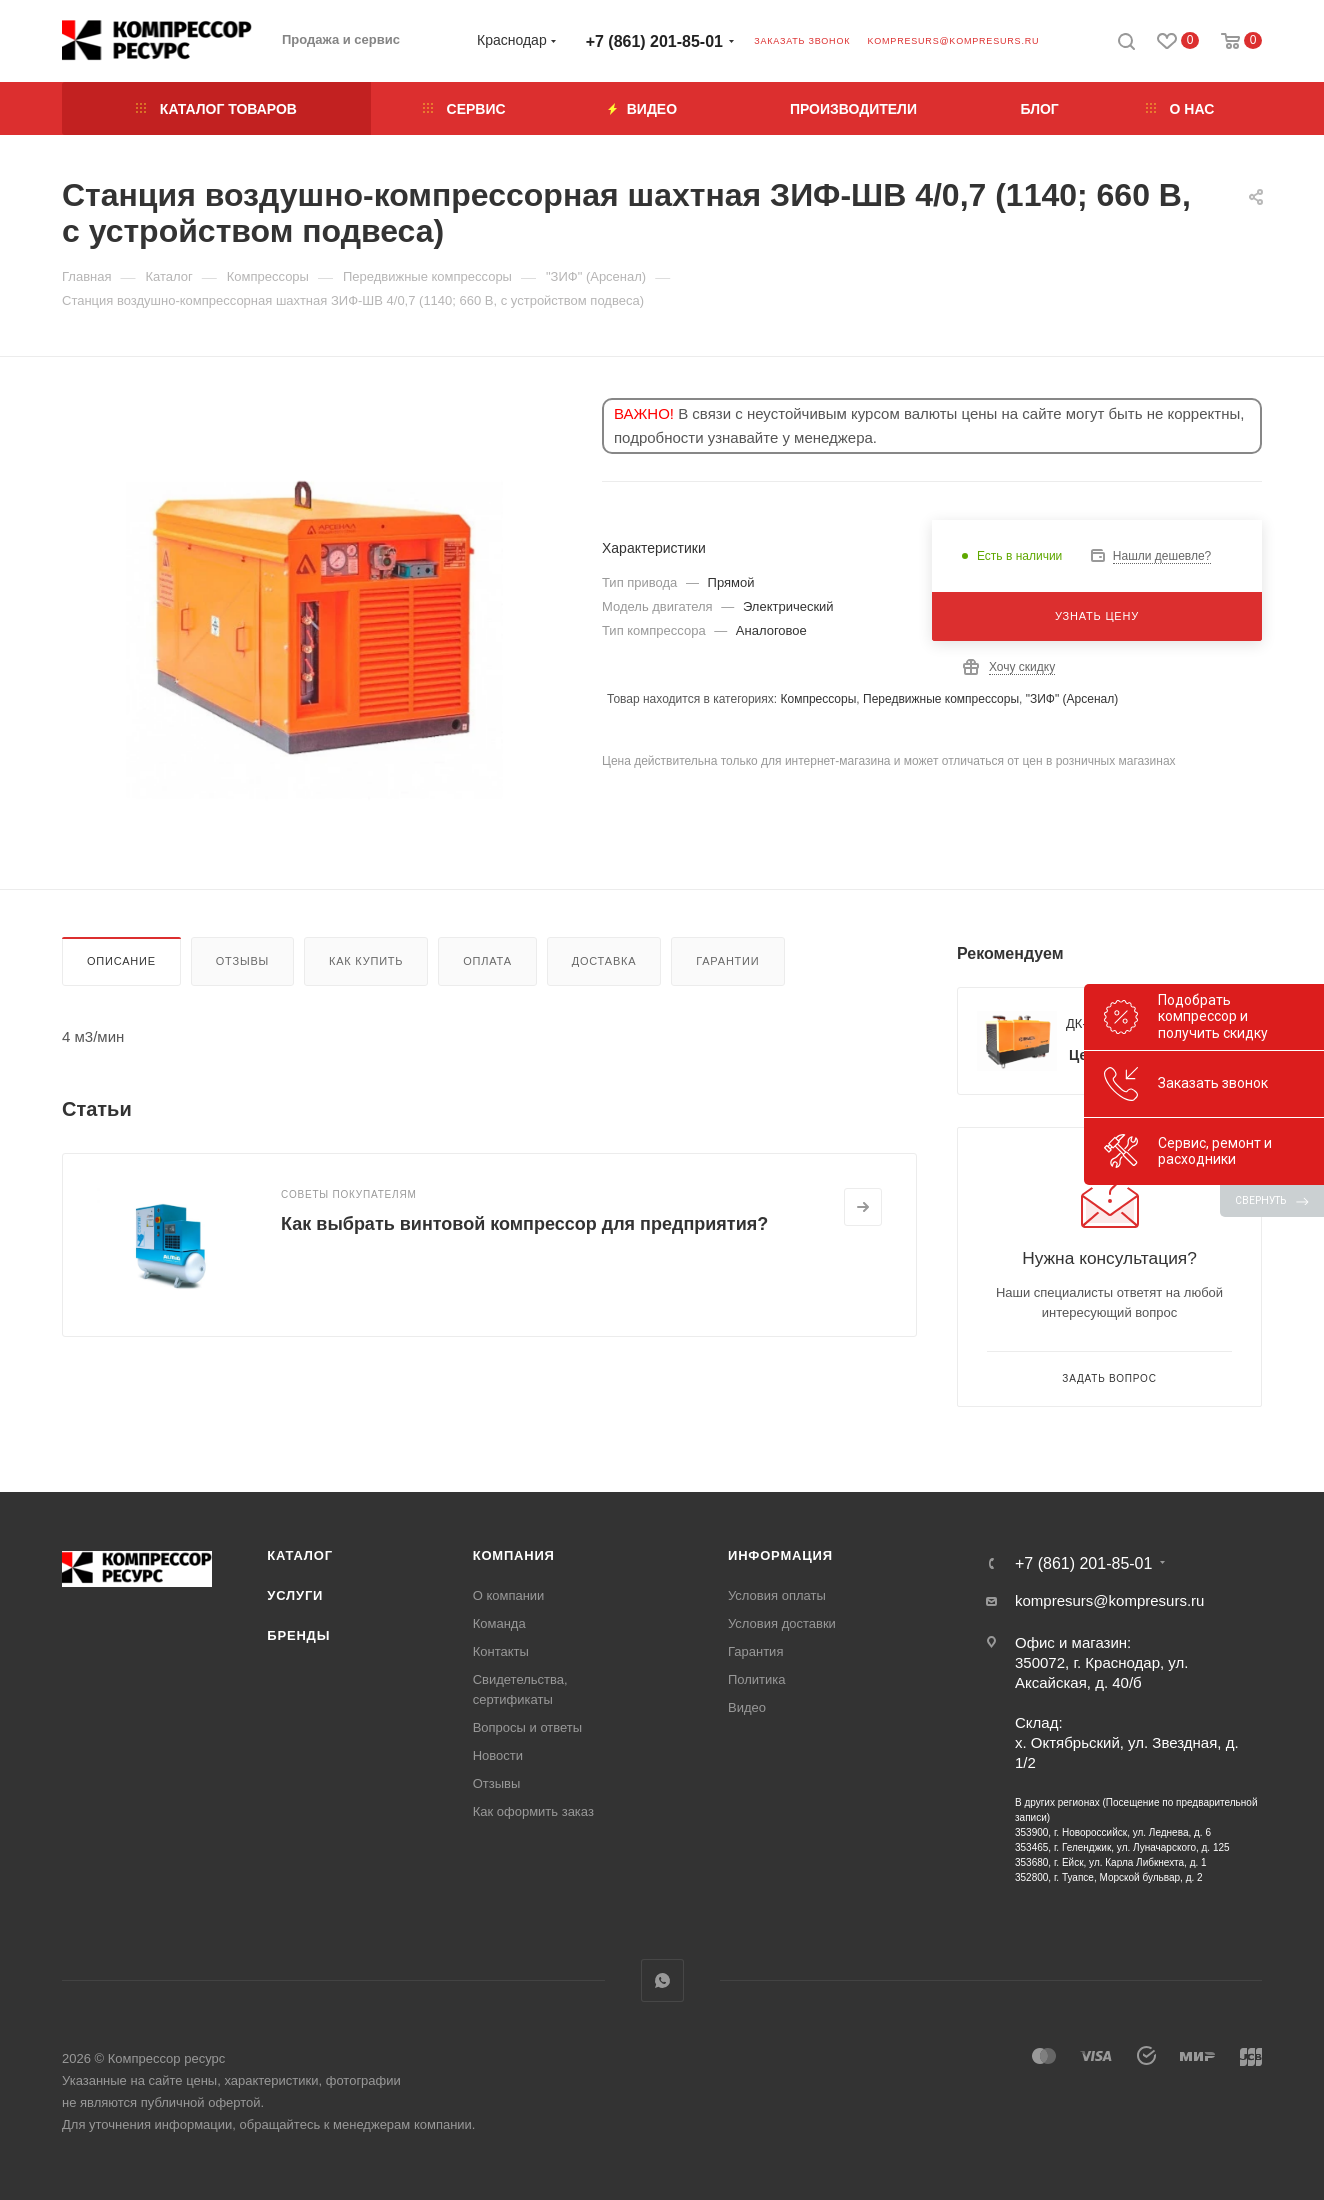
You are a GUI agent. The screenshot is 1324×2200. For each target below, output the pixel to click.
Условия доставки (782, 1623)
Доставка (604, 961)
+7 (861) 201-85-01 (654, 41)
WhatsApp (662, 1980)
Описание (121, 961)
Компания (514, 1555)
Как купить (366, 961)
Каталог (300, 1555)
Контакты (501, 1651)
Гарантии (727, 961)
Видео (747, 1707)
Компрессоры (818, 699)
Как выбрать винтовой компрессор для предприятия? (524, 1224)
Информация (780, 1555)
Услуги (295, 1595)
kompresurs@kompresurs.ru (953, 41)
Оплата (487, 961)
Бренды (298, 1635)
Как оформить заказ (533, 1811)
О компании (509, 1595)
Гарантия (755, 1651)
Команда (499, 1623)
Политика (757, 1679)
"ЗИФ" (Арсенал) (1072, 699)
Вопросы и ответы (527, 1727)
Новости (498, 1755)
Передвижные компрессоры (941, 699)
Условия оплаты (777, 1595)
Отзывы (242, 961)
